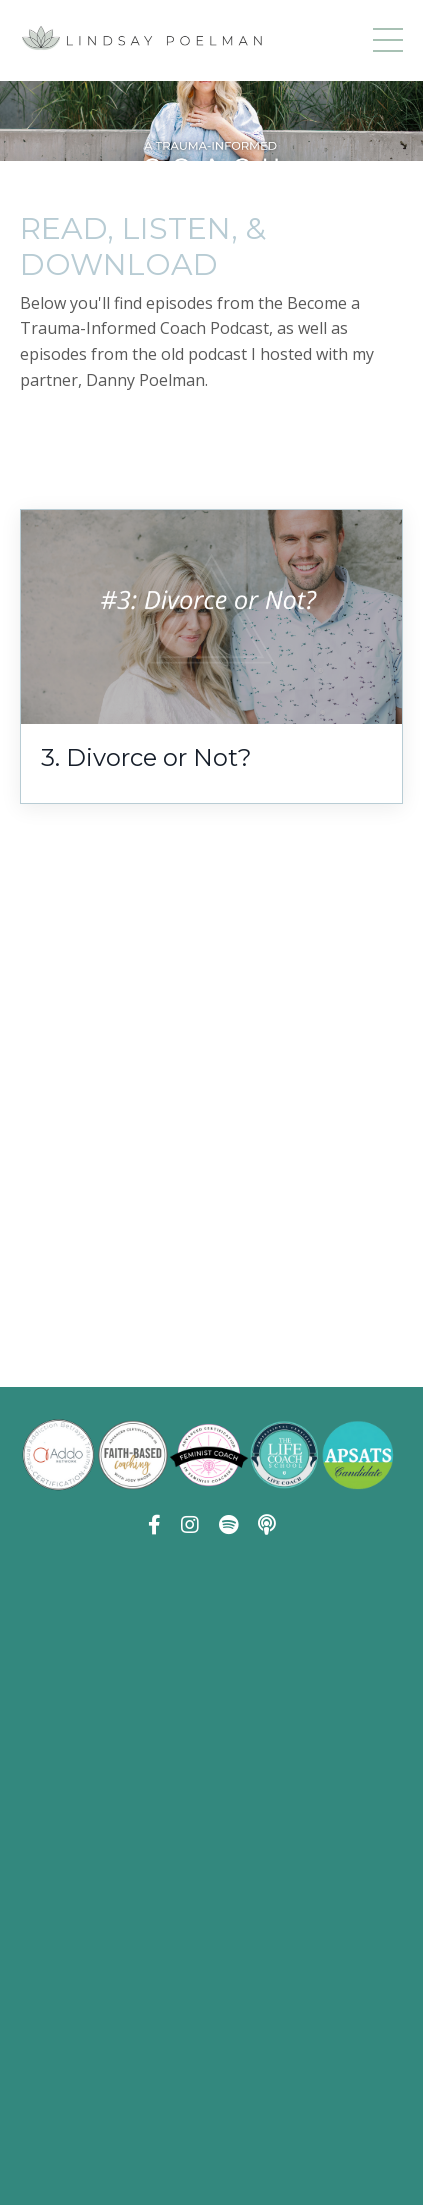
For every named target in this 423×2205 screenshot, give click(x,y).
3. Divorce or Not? (146, 758)
